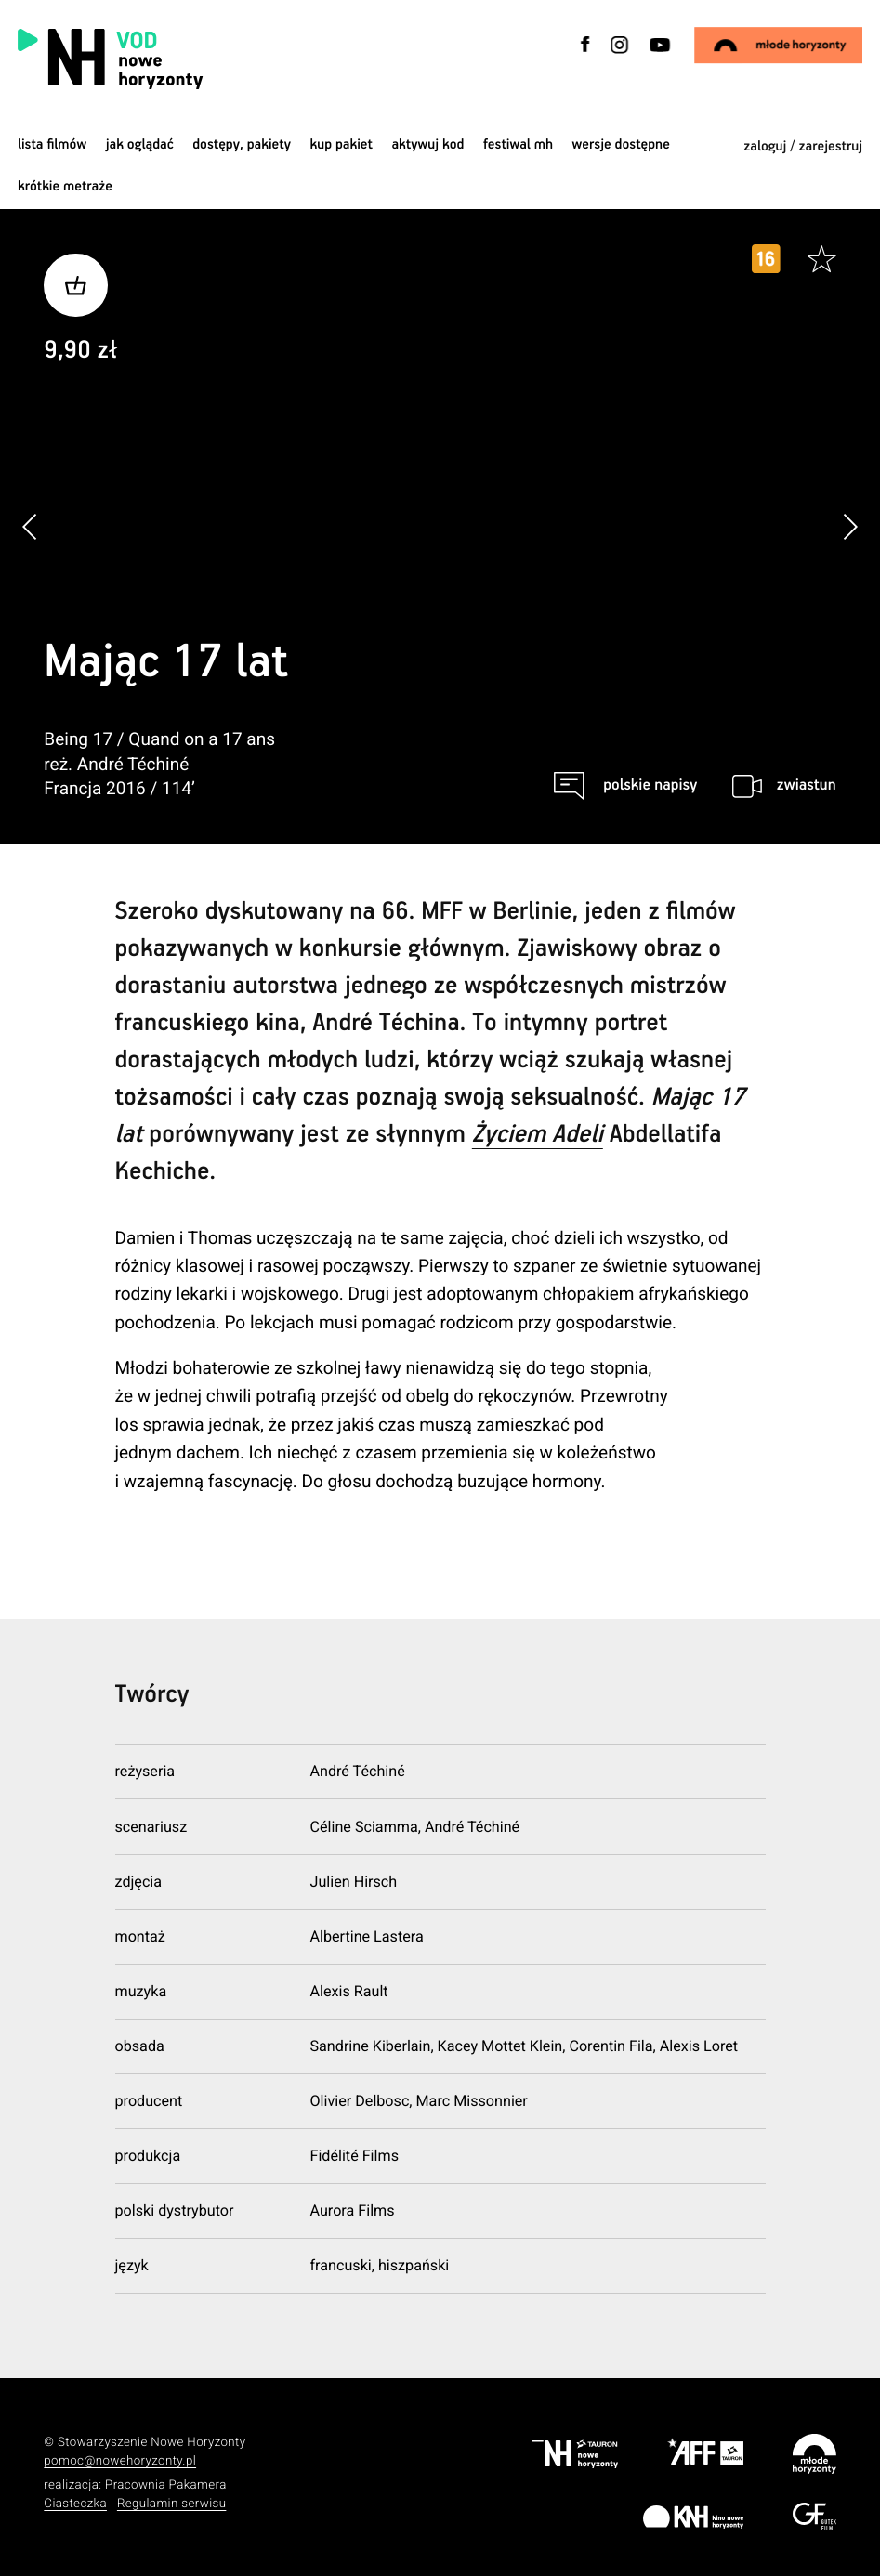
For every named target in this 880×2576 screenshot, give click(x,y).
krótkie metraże (65, 187)
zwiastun (806, 785)
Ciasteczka (75, 2504)
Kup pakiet (340, 145)
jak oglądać (140, 145)
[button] (850, 527)
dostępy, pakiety (241, 145)
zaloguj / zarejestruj (802, 147)
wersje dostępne (621, 145)
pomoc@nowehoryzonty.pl (120, 2461)
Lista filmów (52, 145)
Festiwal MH (518, 145)
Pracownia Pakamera (166, 2485)
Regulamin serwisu (172, 2504)
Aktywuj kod (427, 145)
